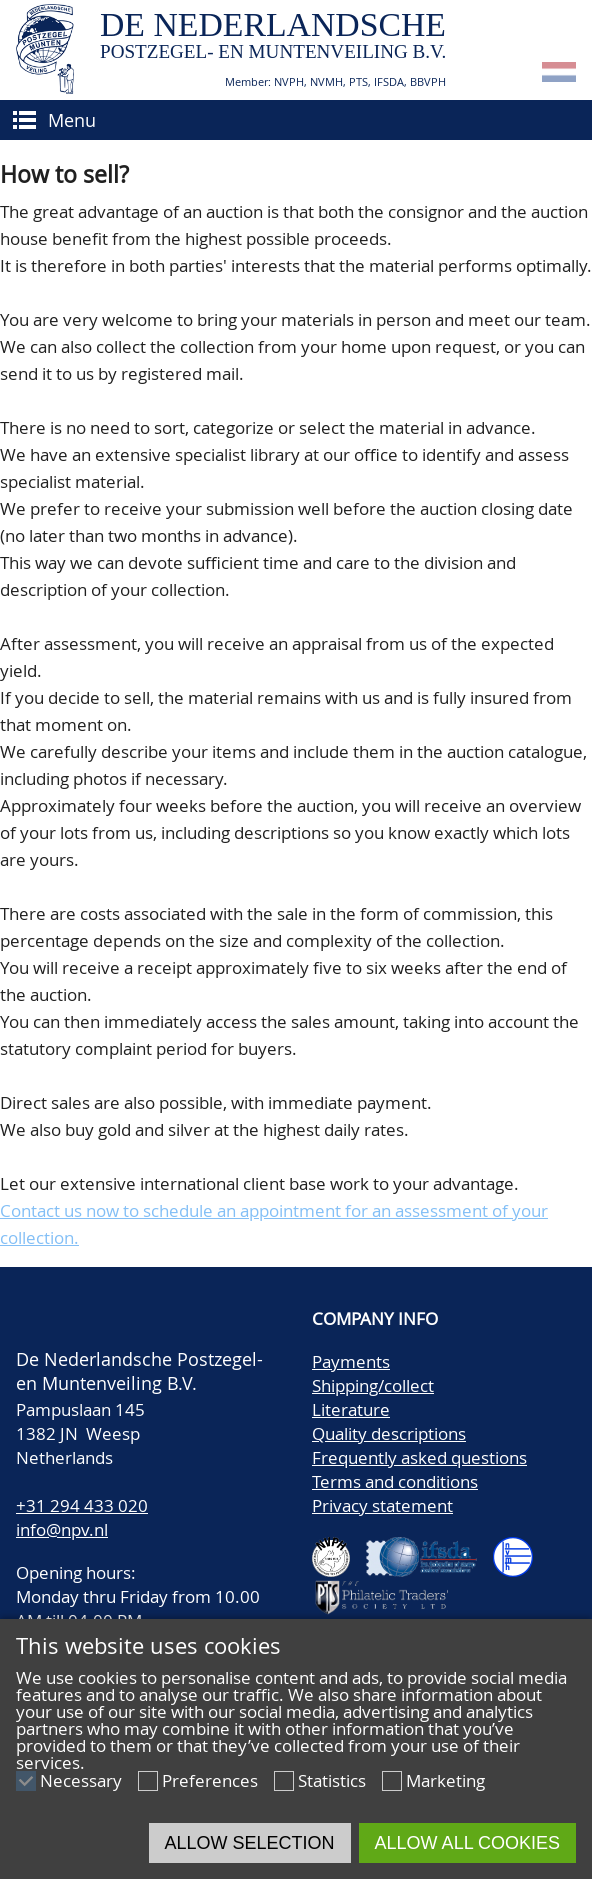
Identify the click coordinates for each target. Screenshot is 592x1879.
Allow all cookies (467, 1843)
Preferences (210, 1780)
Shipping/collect (373, 1385)
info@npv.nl (62, 1529)
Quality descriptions (389, 1433)
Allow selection (250, 1843)
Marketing (445, 1780)
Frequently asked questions (419, 1457)
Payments (351, 1361)
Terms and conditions (395, 1481)
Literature (351, 1409)
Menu (72, 120)
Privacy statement (382, 1505)
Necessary (81, 1780)
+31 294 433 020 (82, 1505)
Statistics (332, 1780)
